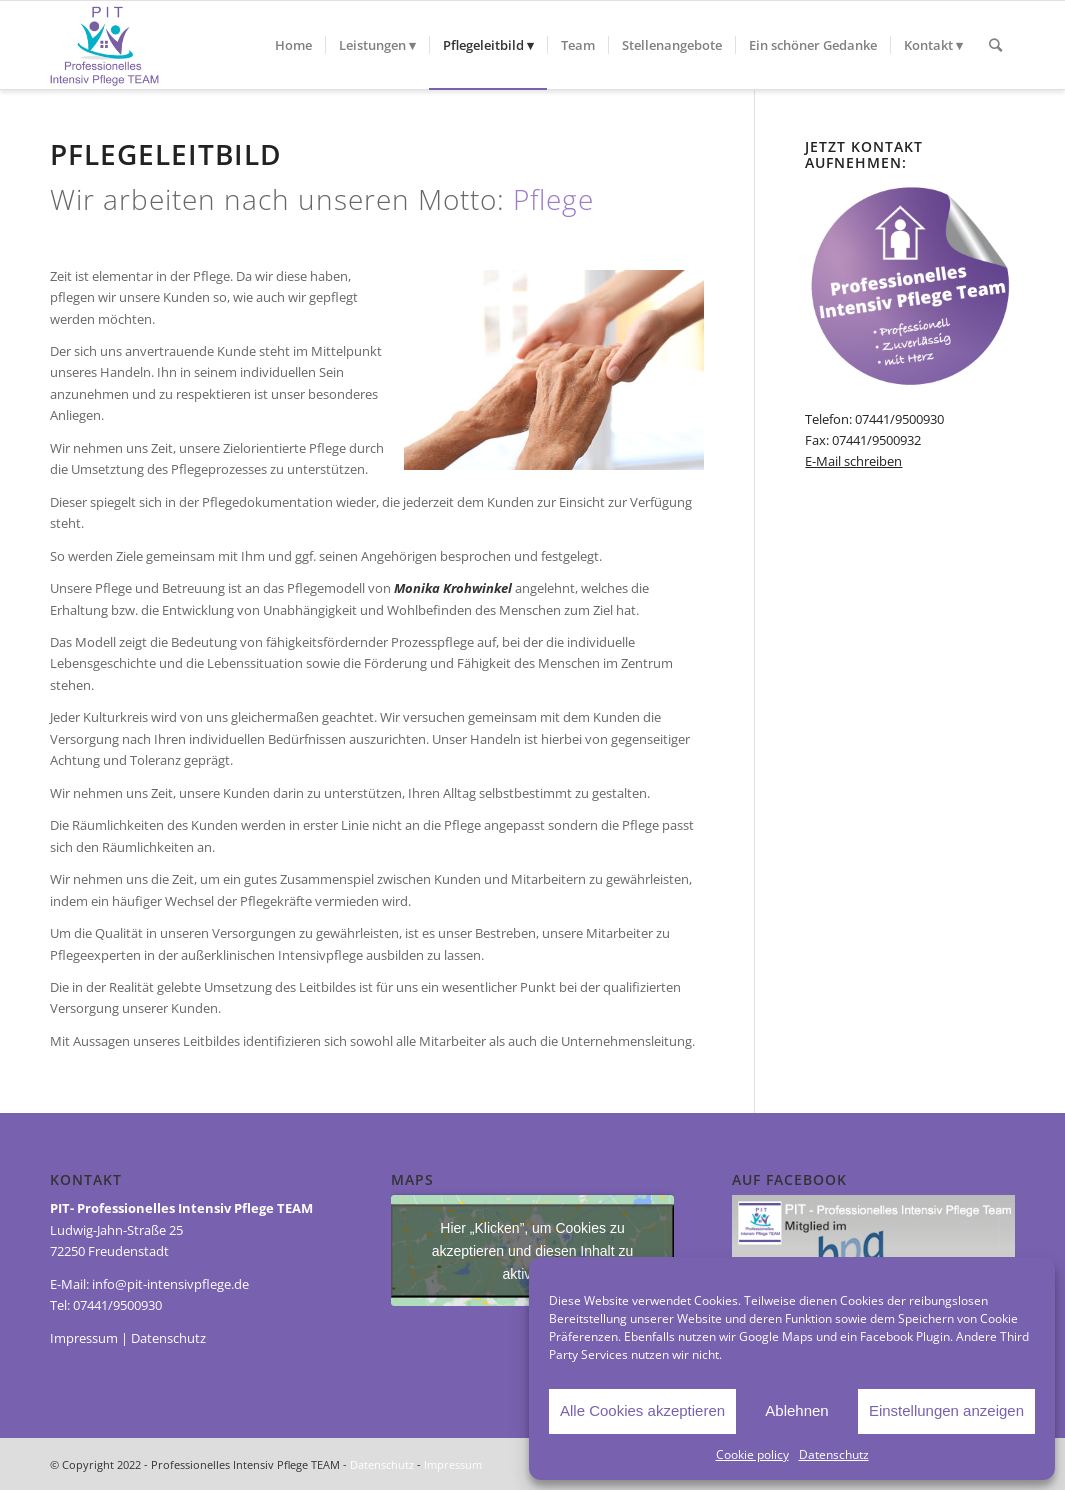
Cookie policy (752, 1454)
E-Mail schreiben (853, 461)
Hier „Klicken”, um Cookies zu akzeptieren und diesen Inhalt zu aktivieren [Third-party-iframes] (533, 1250)
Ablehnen (796, 1410)
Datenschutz (834, 1454)
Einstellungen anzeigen (946, 1410)
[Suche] (995, 45)
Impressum (84, 1338)
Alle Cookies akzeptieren (642, 1410)
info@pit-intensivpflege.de (170, 1284)
